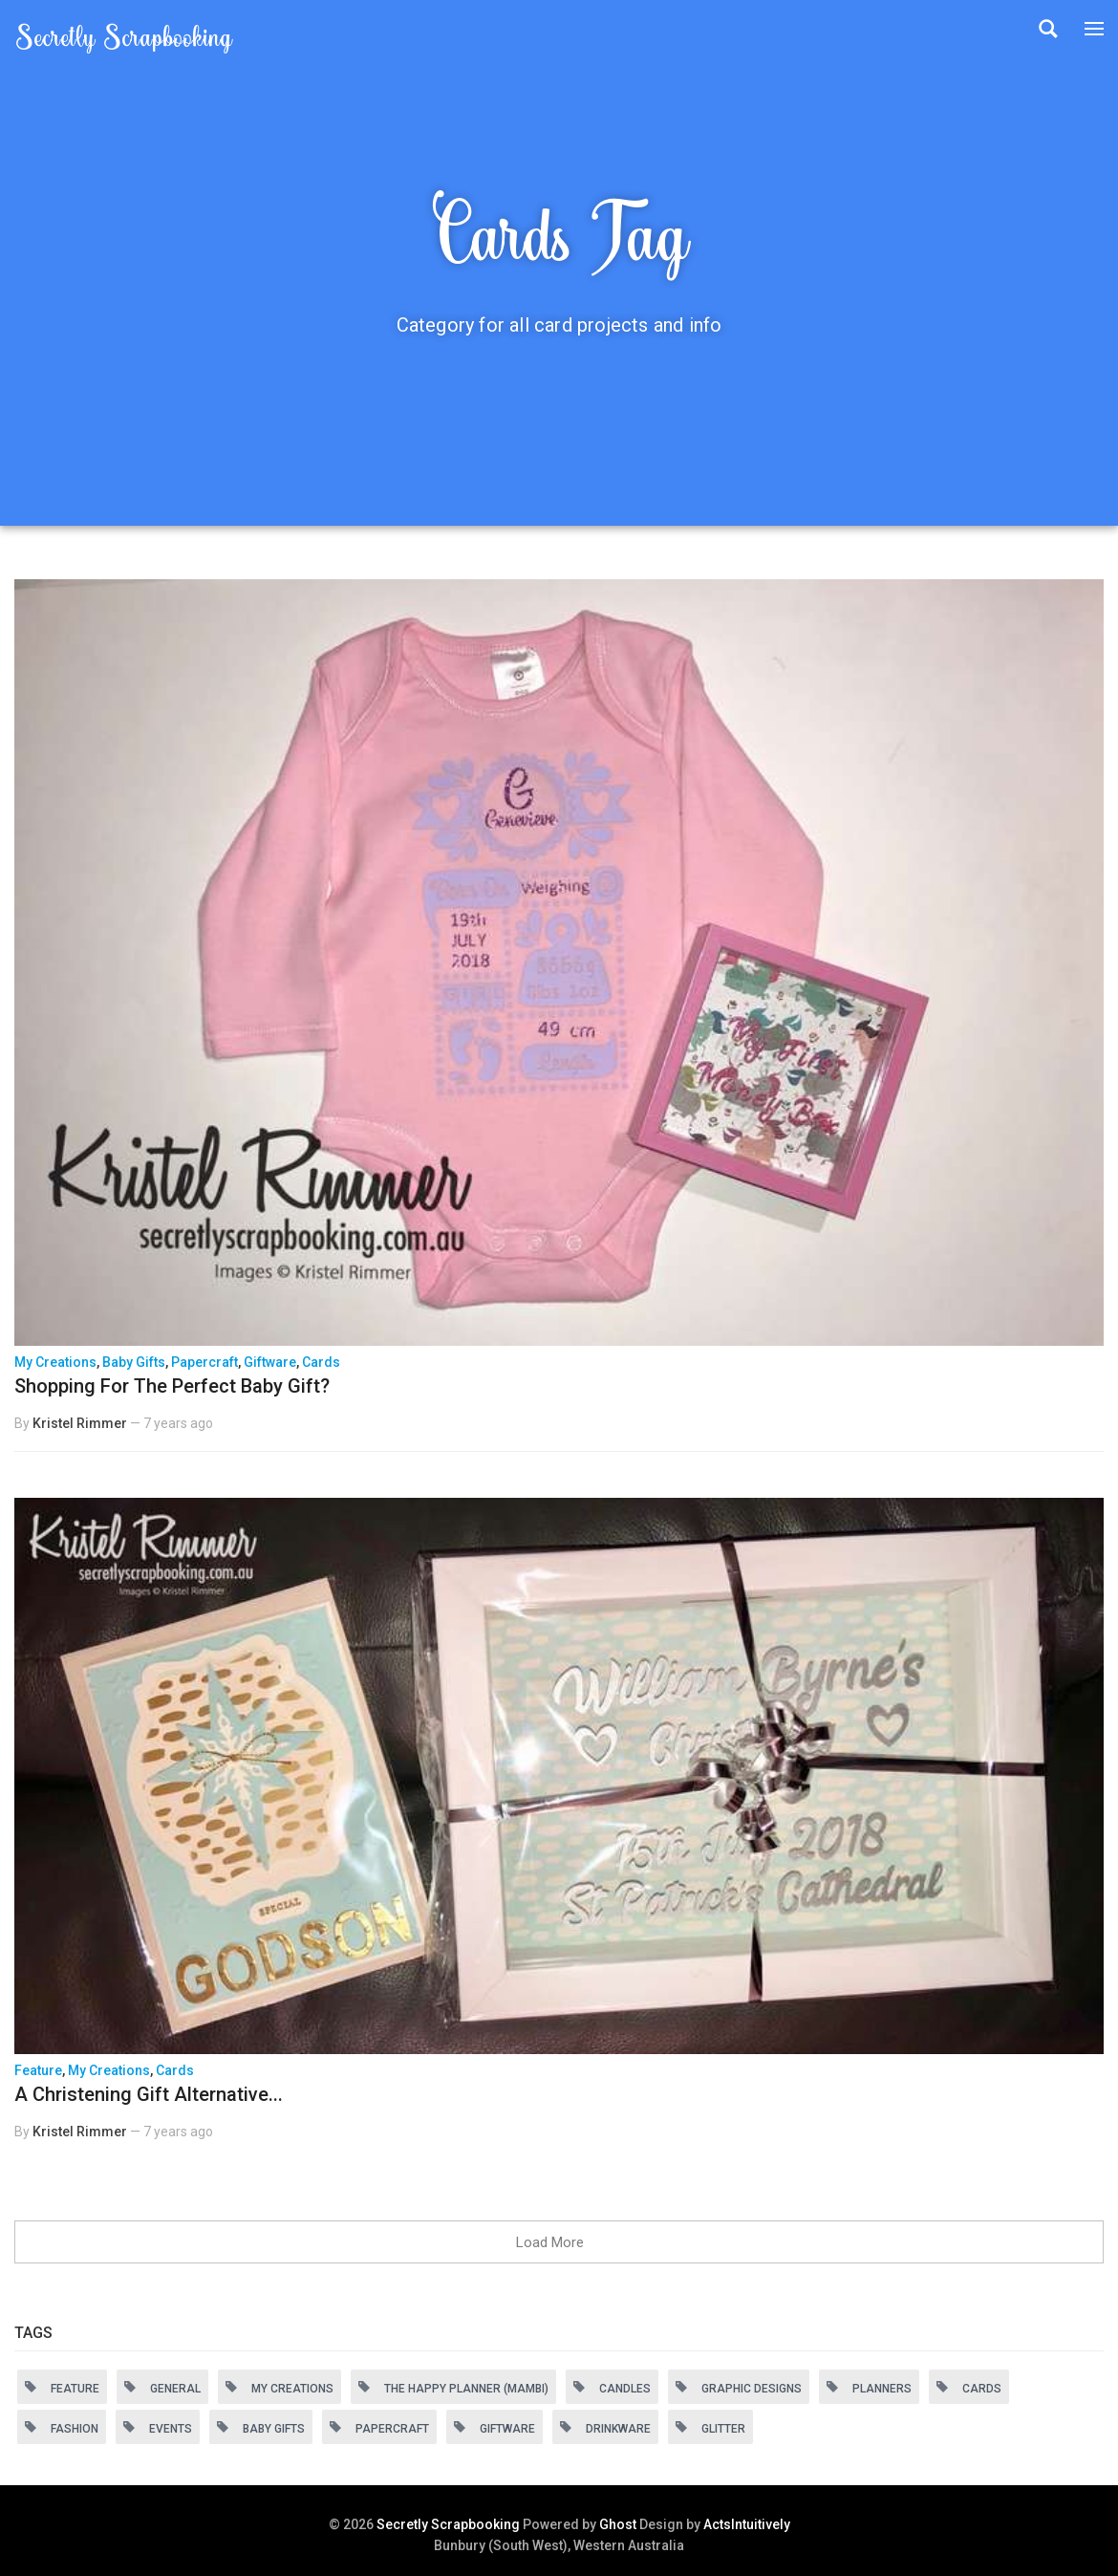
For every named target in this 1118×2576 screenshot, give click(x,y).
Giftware (270, 1362)
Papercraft (204, 1362)
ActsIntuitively (745, 2524)
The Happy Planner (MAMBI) (466, 2388)
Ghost (617, 2524)
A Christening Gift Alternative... (148, 2094)
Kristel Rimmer (79, 1423)
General (175, 2388)
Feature (38, 2070)
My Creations (55, 1362)
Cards (321, 1362)
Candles (625, 2388)
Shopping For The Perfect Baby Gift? (172, 1386)
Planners (882, 2388)
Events (170, 2428)
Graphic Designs (751, 2388)
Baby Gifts (133, 1362)
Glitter (723, 2428)
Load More (559, 2244)
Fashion (74, 2428)
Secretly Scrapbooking (124, 33)
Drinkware (618, 2428)
